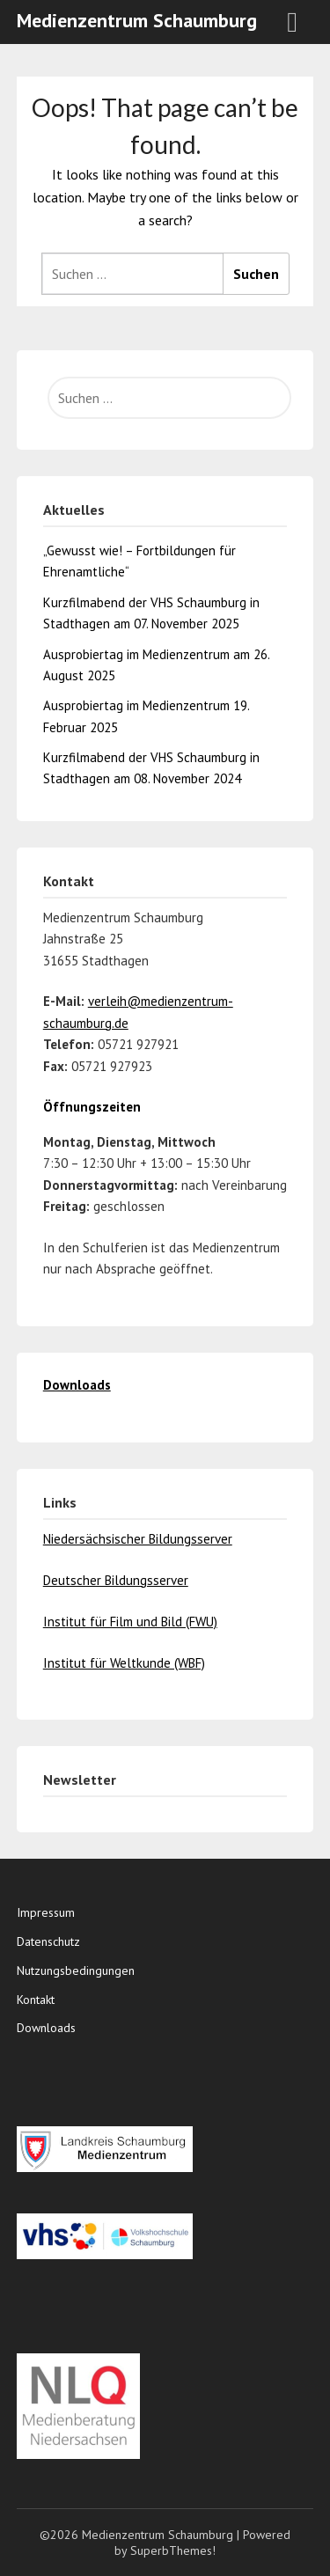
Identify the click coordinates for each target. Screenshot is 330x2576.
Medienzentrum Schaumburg (137, 20)
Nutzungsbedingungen (76, 1970)
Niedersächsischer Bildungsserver (137, 1538)
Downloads (46, 2028)
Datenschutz (48, 1941)
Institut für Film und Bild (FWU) (130, 1621)
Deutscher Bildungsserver (115, 1580)
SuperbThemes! (173, 2550)
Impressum (46, 1912)
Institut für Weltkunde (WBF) (124, 1663)
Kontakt (36, 1999)
